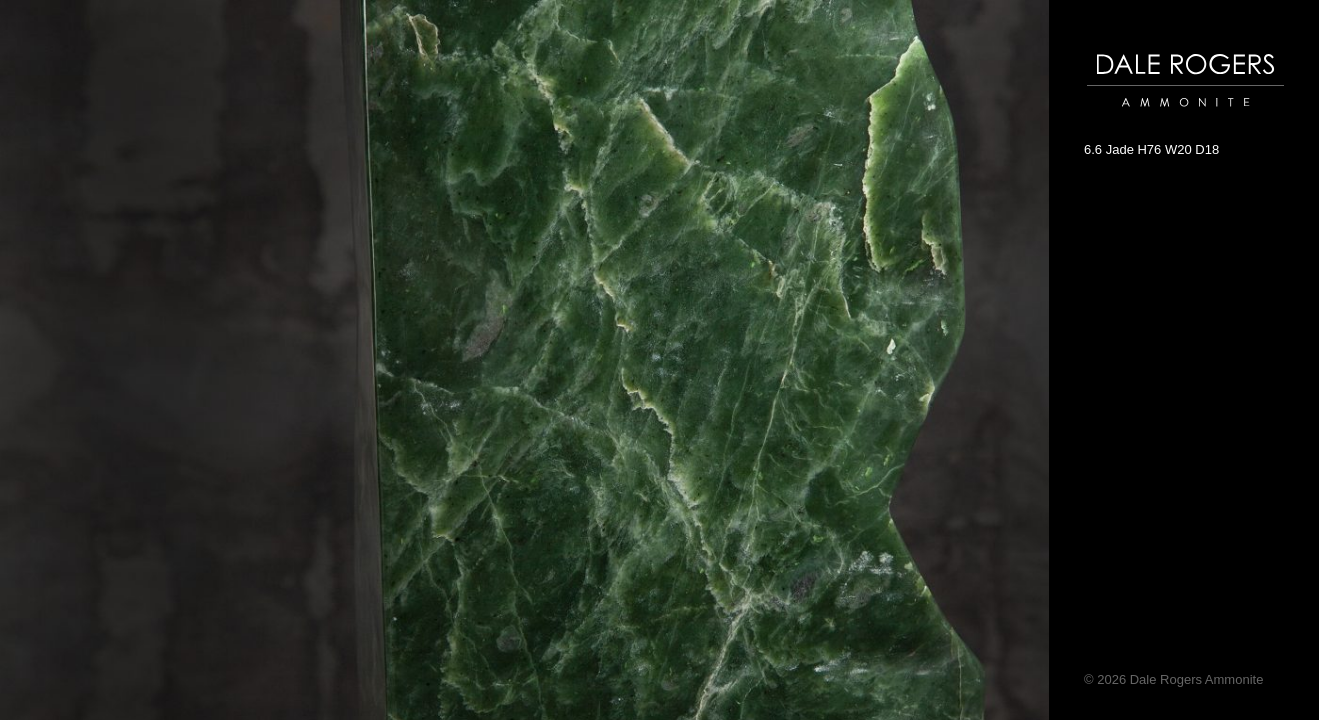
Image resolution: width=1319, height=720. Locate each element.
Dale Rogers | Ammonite (1157, 116)
